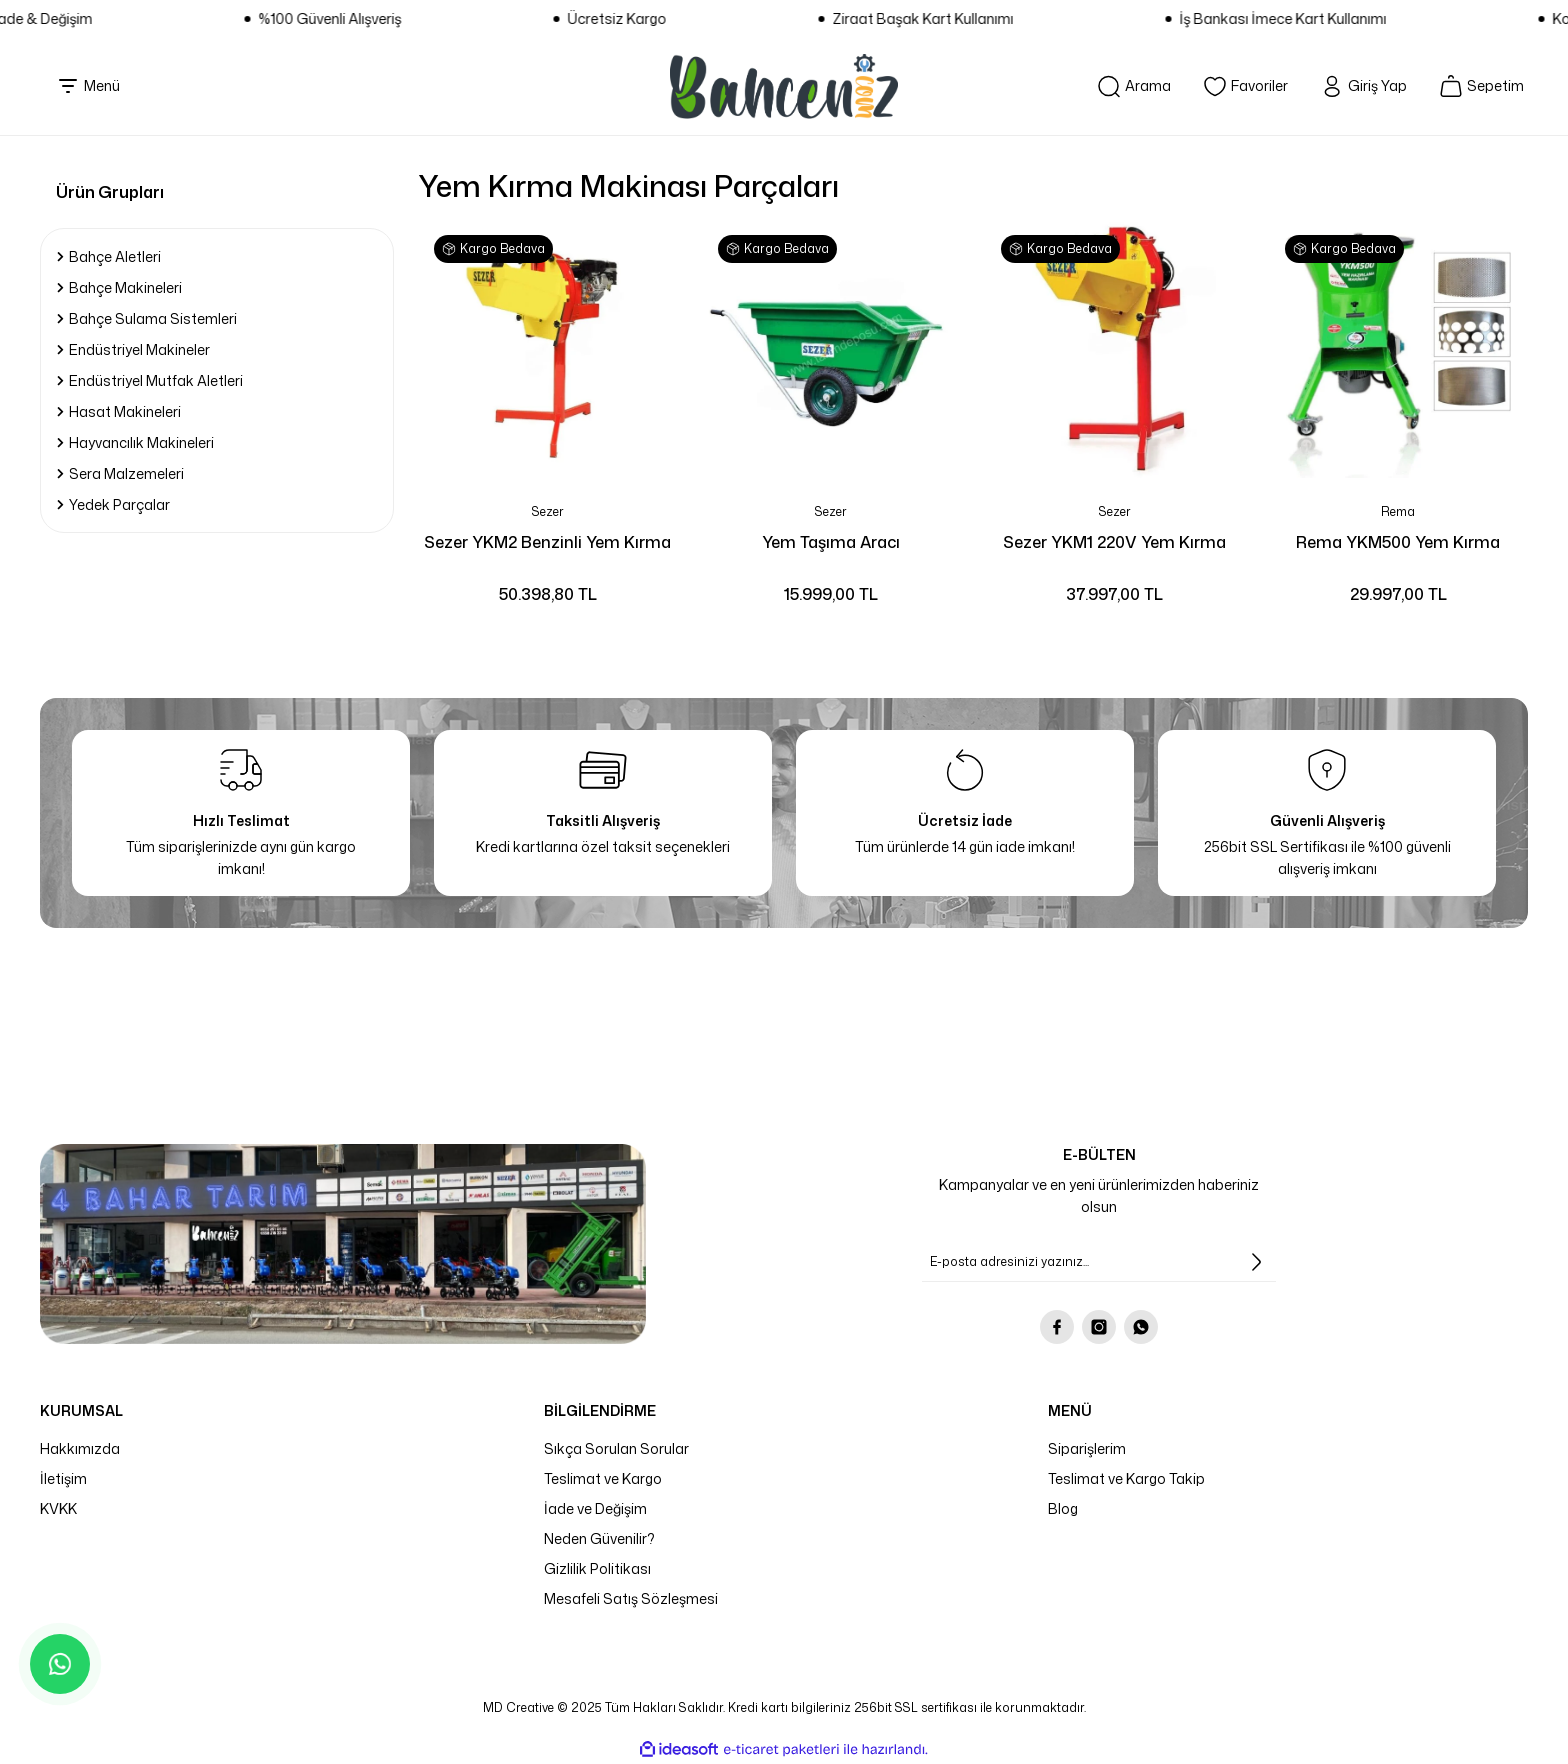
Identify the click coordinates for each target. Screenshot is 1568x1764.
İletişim (63, 1478)
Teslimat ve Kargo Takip (1126, 1478)
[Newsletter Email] (1099, 1262)
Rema (1398, 511)
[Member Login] (1351, 86)
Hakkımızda (80, 1448)
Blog (1063, 1508)
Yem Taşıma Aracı (831, 542)
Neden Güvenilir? (599, 1538)
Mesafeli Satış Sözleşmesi (631, 1598)
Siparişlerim (1087, 1448)
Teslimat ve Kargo (603, 1478)
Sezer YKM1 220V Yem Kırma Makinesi (1114, 542)
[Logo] (784, 86)
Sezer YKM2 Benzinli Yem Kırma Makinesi (547, 542)
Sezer (548, 511)
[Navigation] (88, 86)
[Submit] (1256, 1262)
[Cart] (1477, 86)
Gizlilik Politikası (597, 1568)
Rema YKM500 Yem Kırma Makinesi (1398, 542)
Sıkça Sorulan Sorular (616, 1448)
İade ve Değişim (595, 1508)
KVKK (58, 1508)
